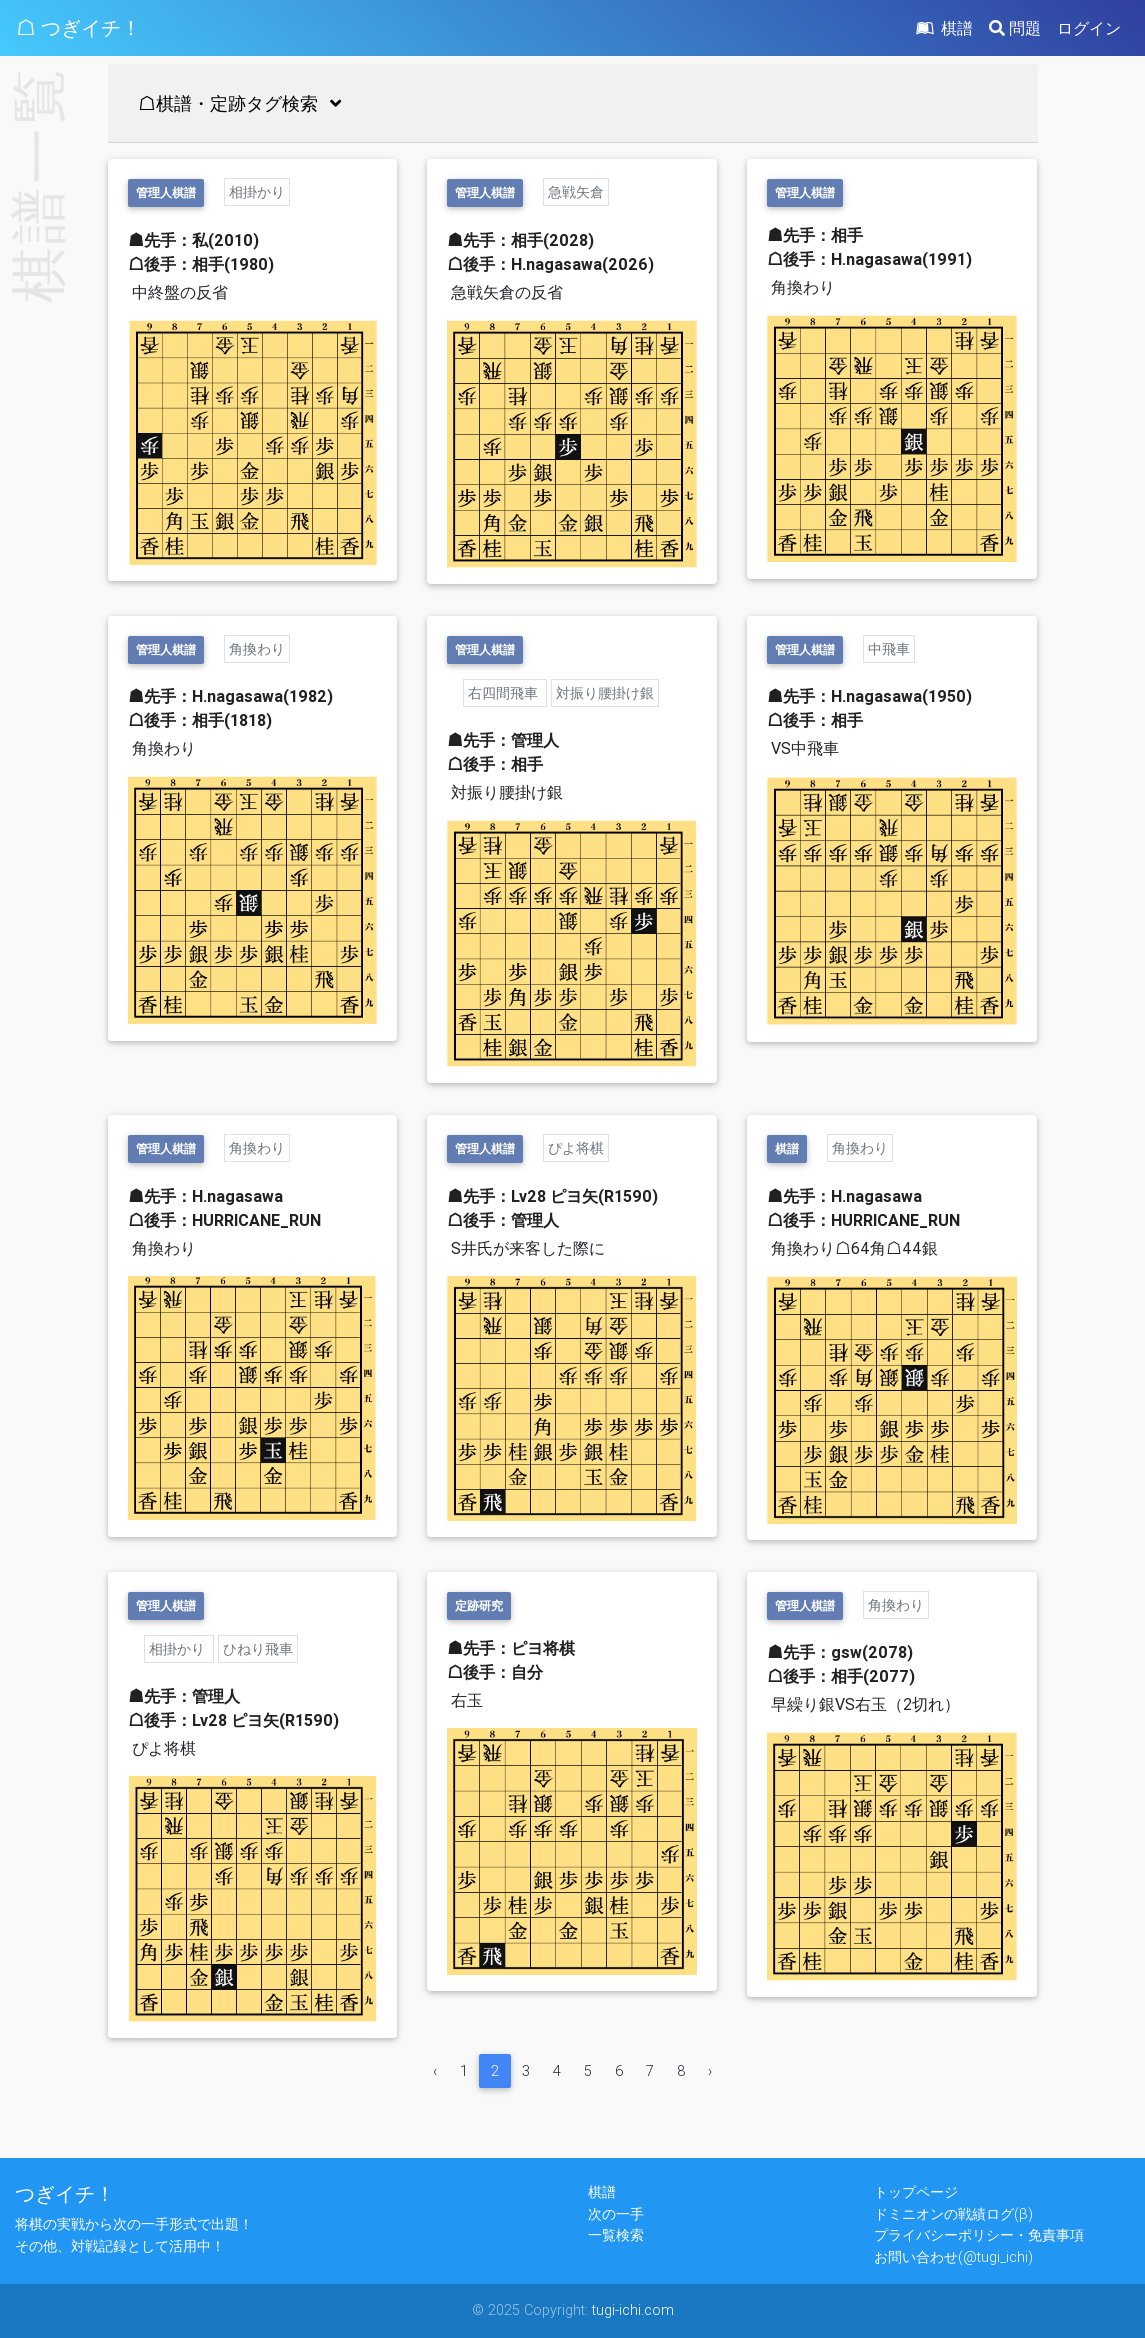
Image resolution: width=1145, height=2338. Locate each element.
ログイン (1089, 28)
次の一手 (616, 2214)
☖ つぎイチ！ (78, 27)
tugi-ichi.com (633, 2310)
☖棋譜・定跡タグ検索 (243, 103)
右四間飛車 (505, 693)
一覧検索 (616, 2235)
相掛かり (257, 192)
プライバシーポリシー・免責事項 (979, 2235)
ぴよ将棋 (576, 1148)
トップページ (916, 2192)
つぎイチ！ (65, 2193)
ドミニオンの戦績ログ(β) (953, 2214)
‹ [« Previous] (435, 2071)
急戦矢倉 (576, 192)
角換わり (257, 649)
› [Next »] (710, 2071)
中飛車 (889, 649)
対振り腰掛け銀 (605, 693)
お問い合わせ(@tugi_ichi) (953, 2257)
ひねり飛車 (258, 1649)
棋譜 (943, 28)
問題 (1015, 28)
